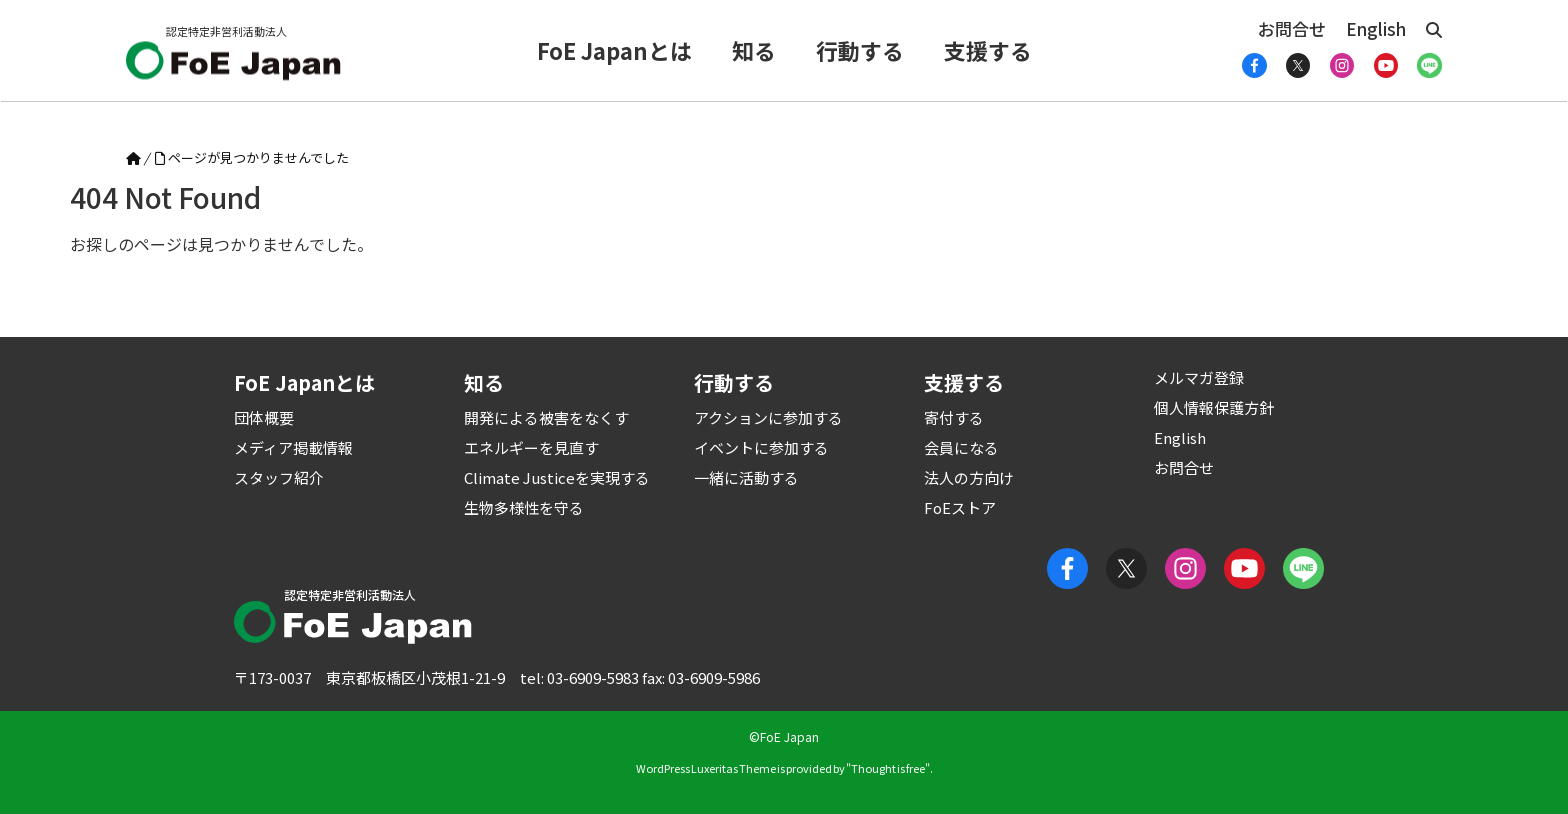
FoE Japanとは (614, 50)
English (1376, 28)
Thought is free (888, 768)
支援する (988, 50)
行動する (860, 50)
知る (754, 50)
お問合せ (1292, 28)
